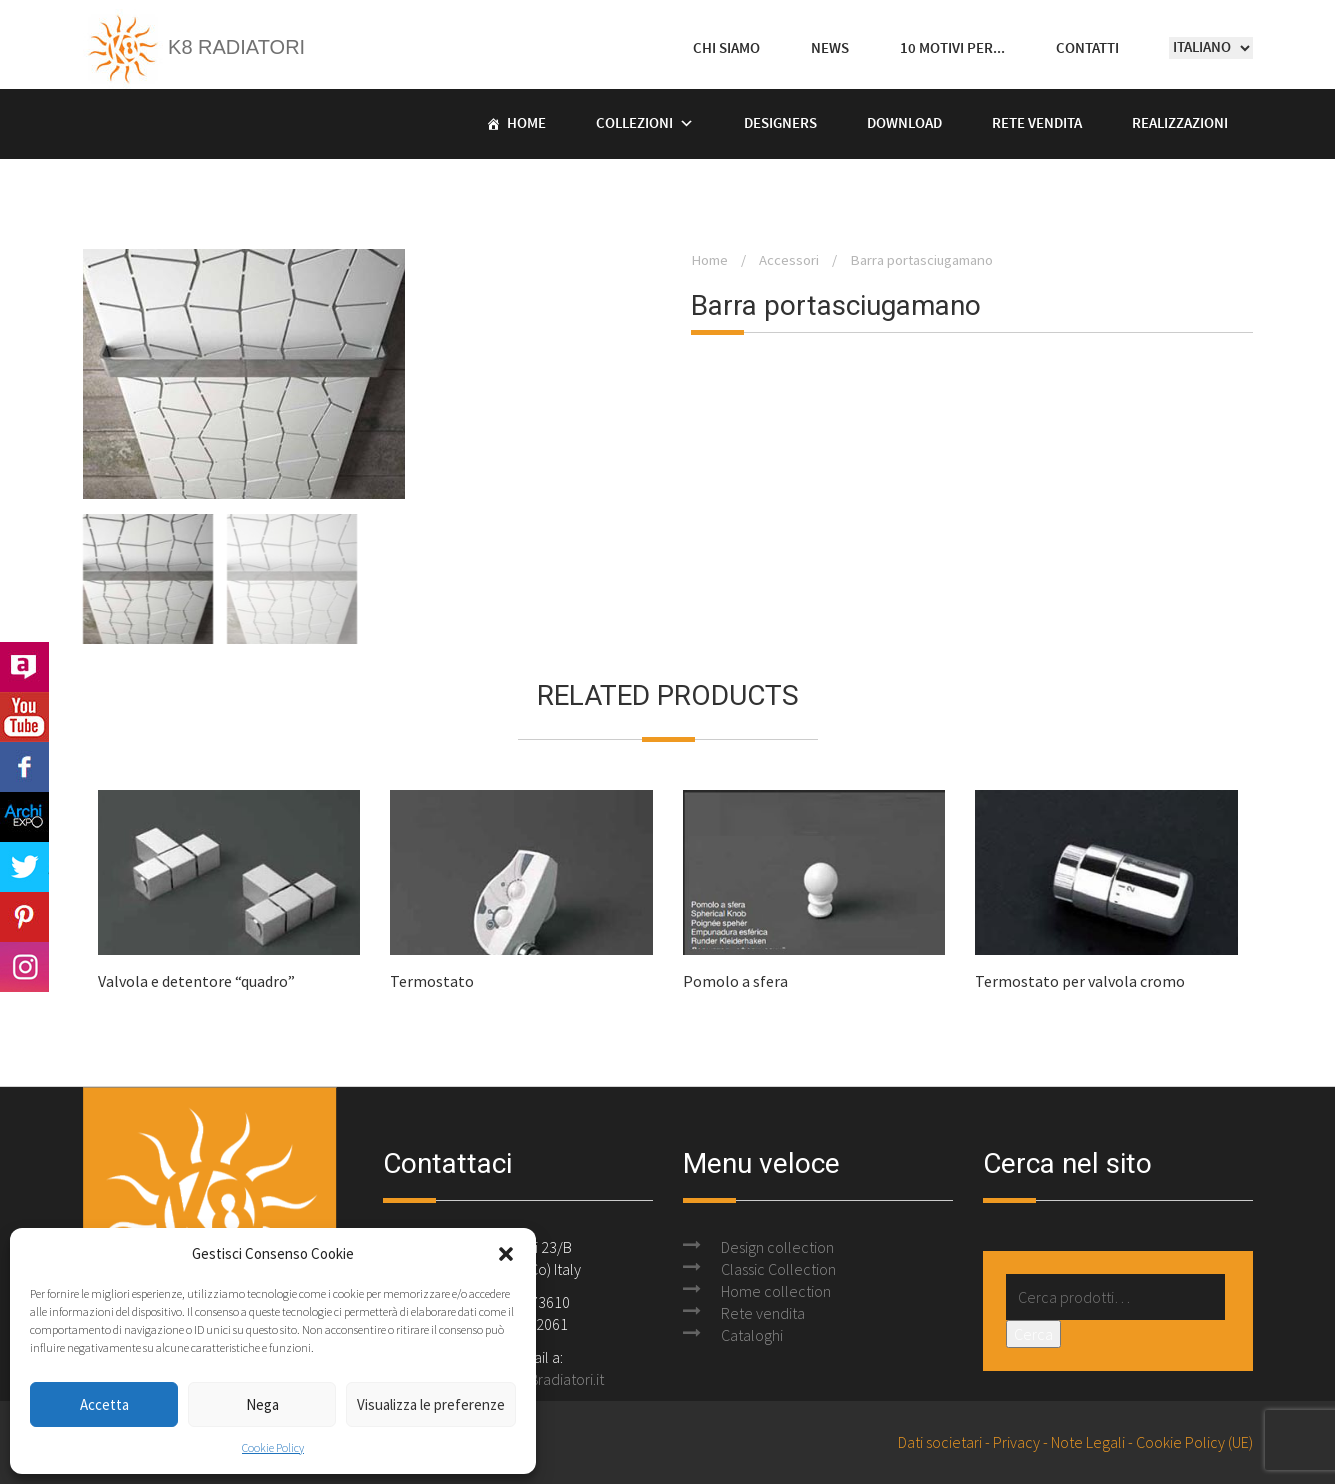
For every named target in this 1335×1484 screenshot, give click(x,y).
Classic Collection (778, 1269)
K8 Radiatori (194, 47)
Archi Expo (24, 817)
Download (904, 124)
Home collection (776, 1291)
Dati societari (940, 1442)
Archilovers (24, 667)
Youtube (24, 717)
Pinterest (24, 917)
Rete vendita (1037, 124)
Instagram (24, 967)
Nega (262, 1404)
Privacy (1016, 1442)
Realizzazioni (1180, 124)
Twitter (24, 867)
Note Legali (1088, 1442)
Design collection (777, 1247)
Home (526, 124)
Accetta (104, 1404)
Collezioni (634, 124)
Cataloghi (752, 1335)
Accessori (789, 260)
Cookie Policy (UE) (1194, 1442)
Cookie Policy (273, 1447)
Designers (780, 124)
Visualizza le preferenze (431, 1404)
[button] (506, 1254)
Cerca (1033, 1334)
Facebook (24, 767)
